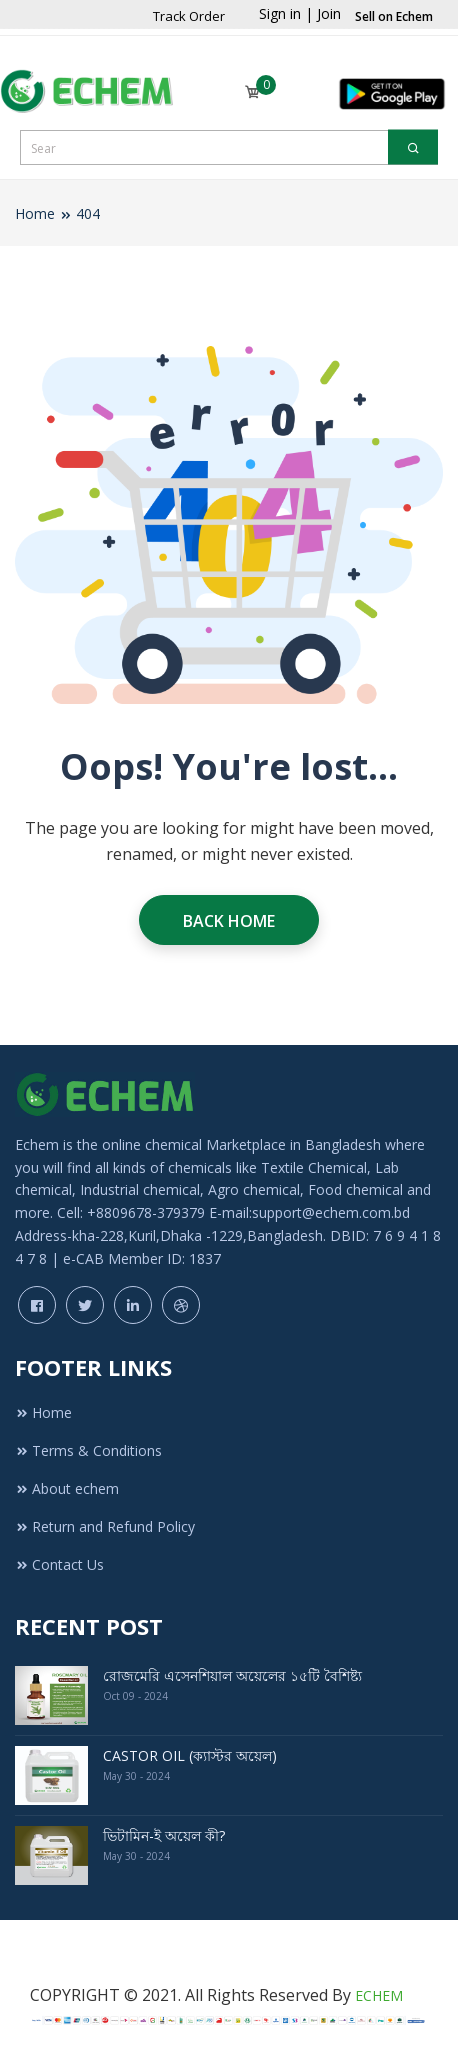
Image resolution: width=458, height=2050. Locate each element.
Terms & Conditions (88, 1450)
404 (88, 213)
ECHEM (379, 1995)
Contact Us (59, 1564)
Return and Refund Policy (105, 1526)
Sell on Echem (394, 16)
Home (35, 213)
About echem (67, 1488)
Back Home (229, 921)
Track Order (189, 16)
